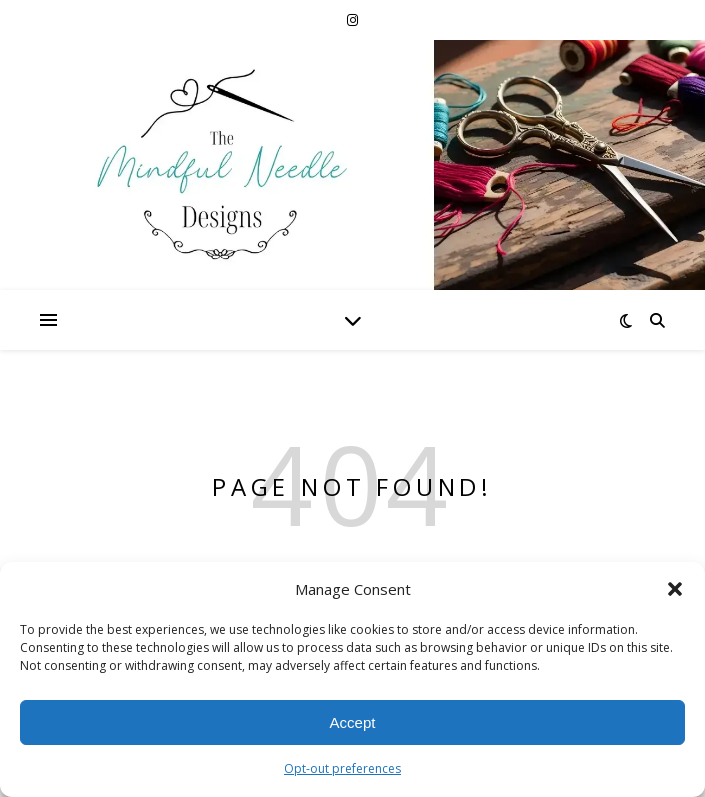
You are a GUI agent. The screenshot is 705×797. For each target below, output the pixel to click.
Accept (353, 722)
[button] (675, 589)
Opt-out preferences (342, 768)
